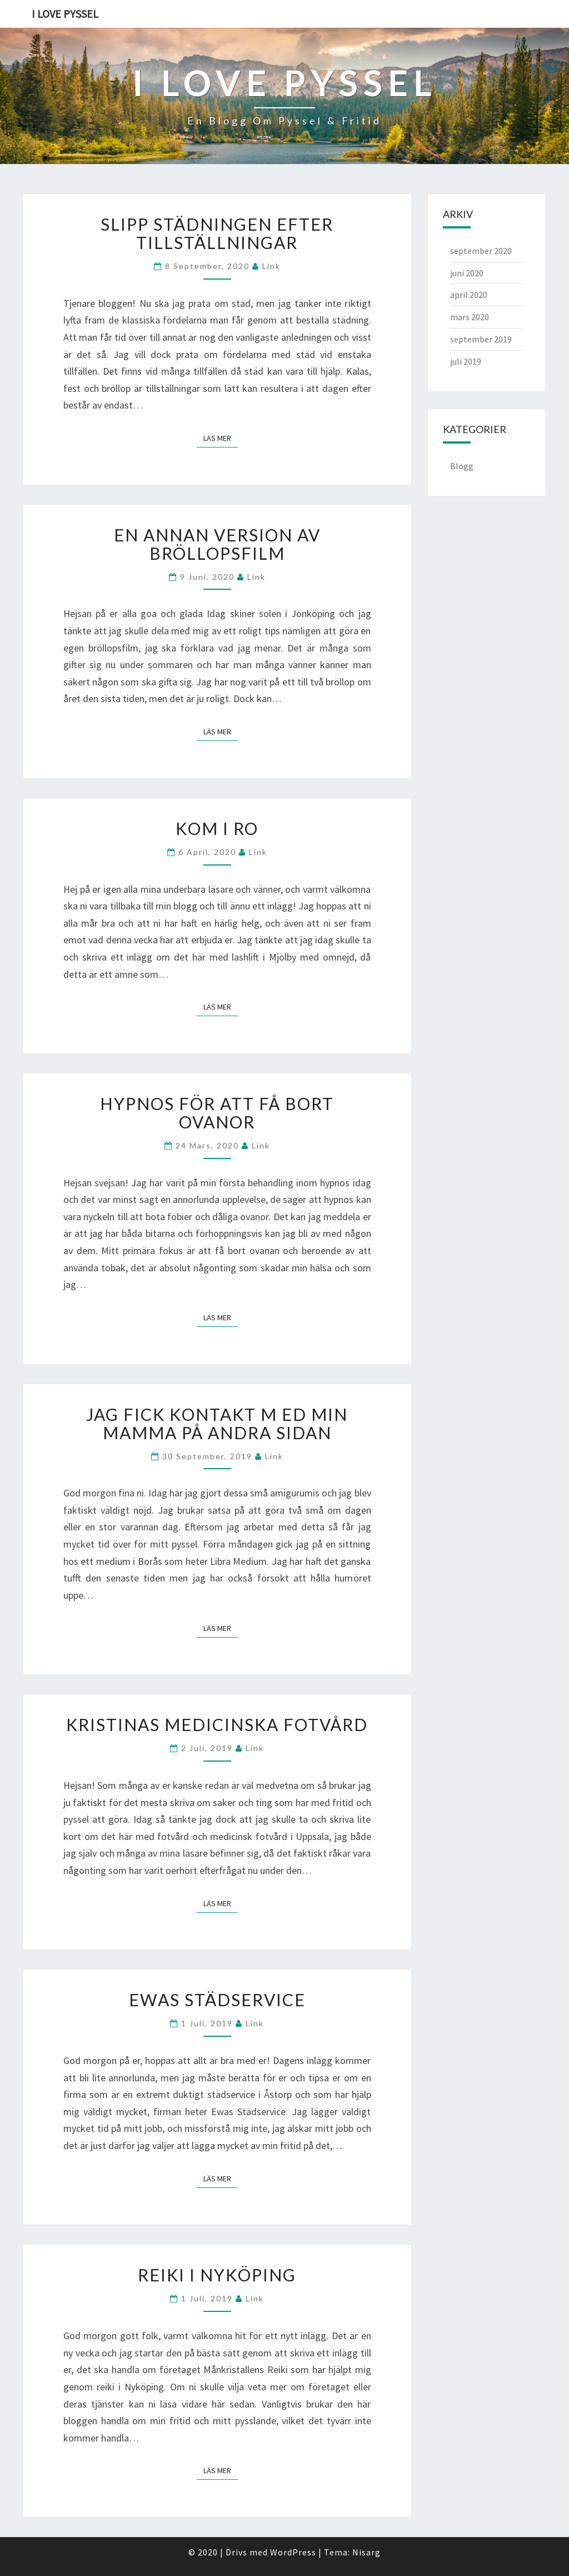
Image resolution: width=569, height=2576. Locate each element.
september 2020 (481, 250)
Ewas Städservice (217, 2000)
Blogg (461, 465)
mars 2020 (469, 316)
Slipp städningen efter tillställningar (217, 233)
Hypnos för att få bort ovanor (217, 1112)
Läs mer (220, 437)
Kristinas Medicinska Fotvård (217, 1724)
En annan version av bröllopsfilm (217, 544)
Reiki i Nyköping (217, 2275)
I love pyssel (65, 14)
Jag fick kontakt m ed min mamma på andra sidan (217, 1423)
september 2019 (481, 339)
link (271, 266)
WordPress (293, 2552)
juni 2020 (466, 273)
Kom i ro (217, 828)
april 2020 (468, 294)
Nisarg (366, 2552)
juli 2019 (465, 361)
